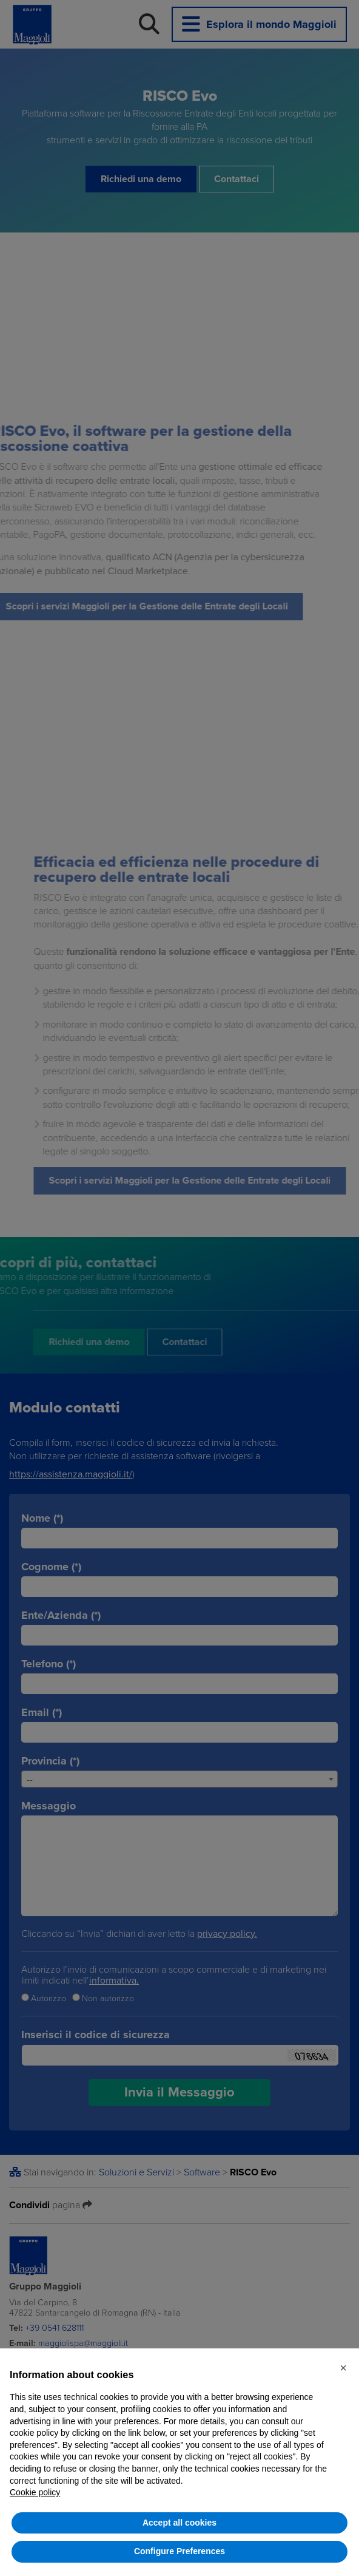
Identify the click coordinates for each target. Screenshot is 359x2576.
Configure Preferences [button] (179, 2551)
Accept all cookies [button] (179, 2522)
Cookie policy (35, 2492)
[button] (343, 2368)
